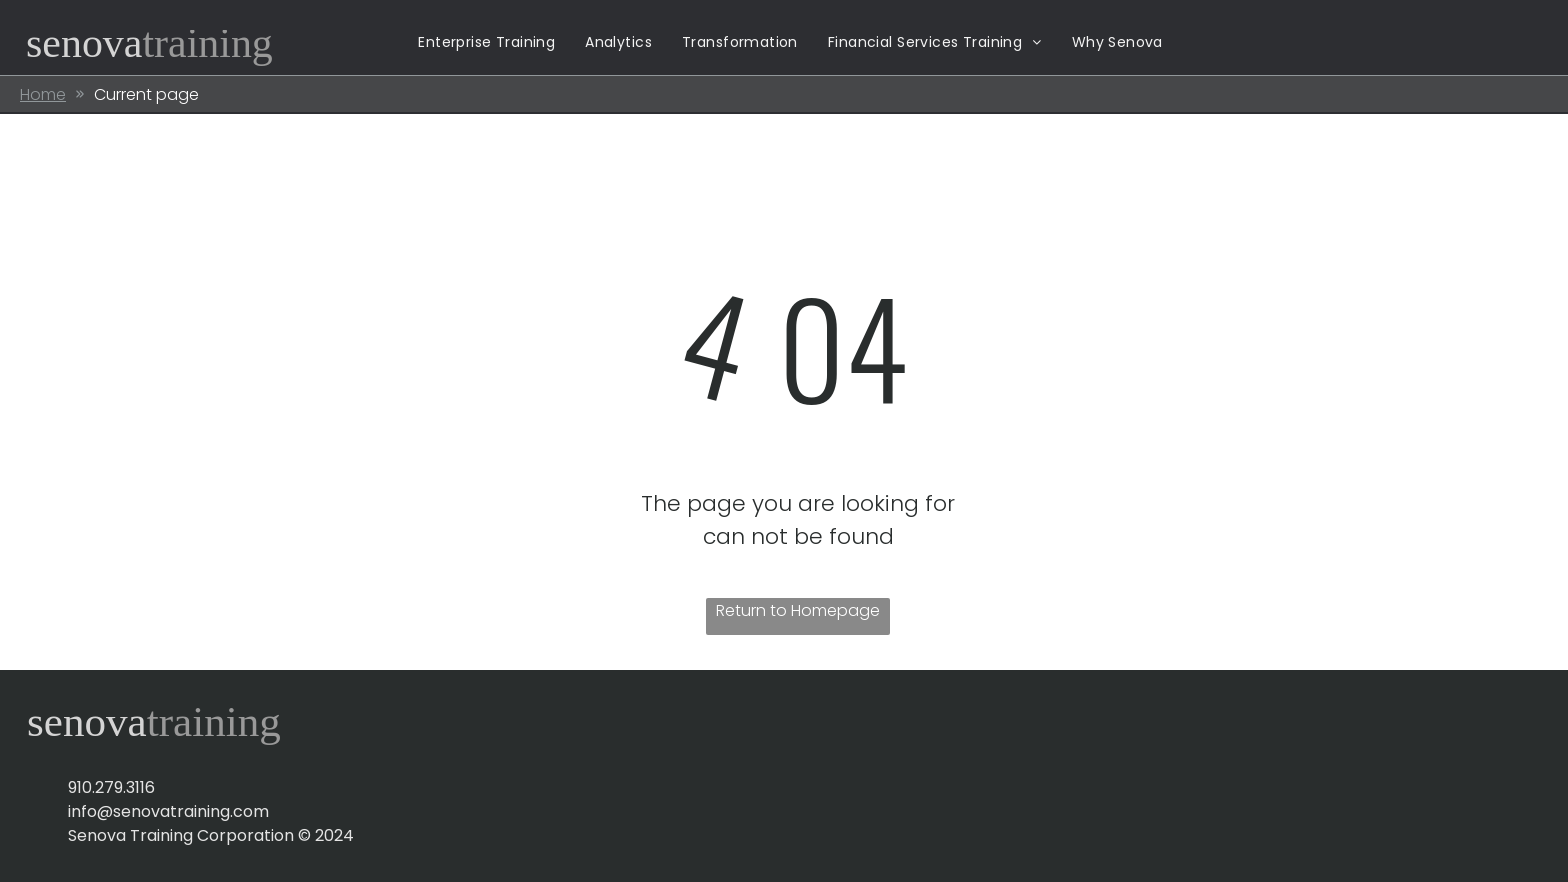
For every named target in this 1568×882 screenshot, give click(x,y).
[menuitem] (486, 42)
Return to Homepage (798, 610)
